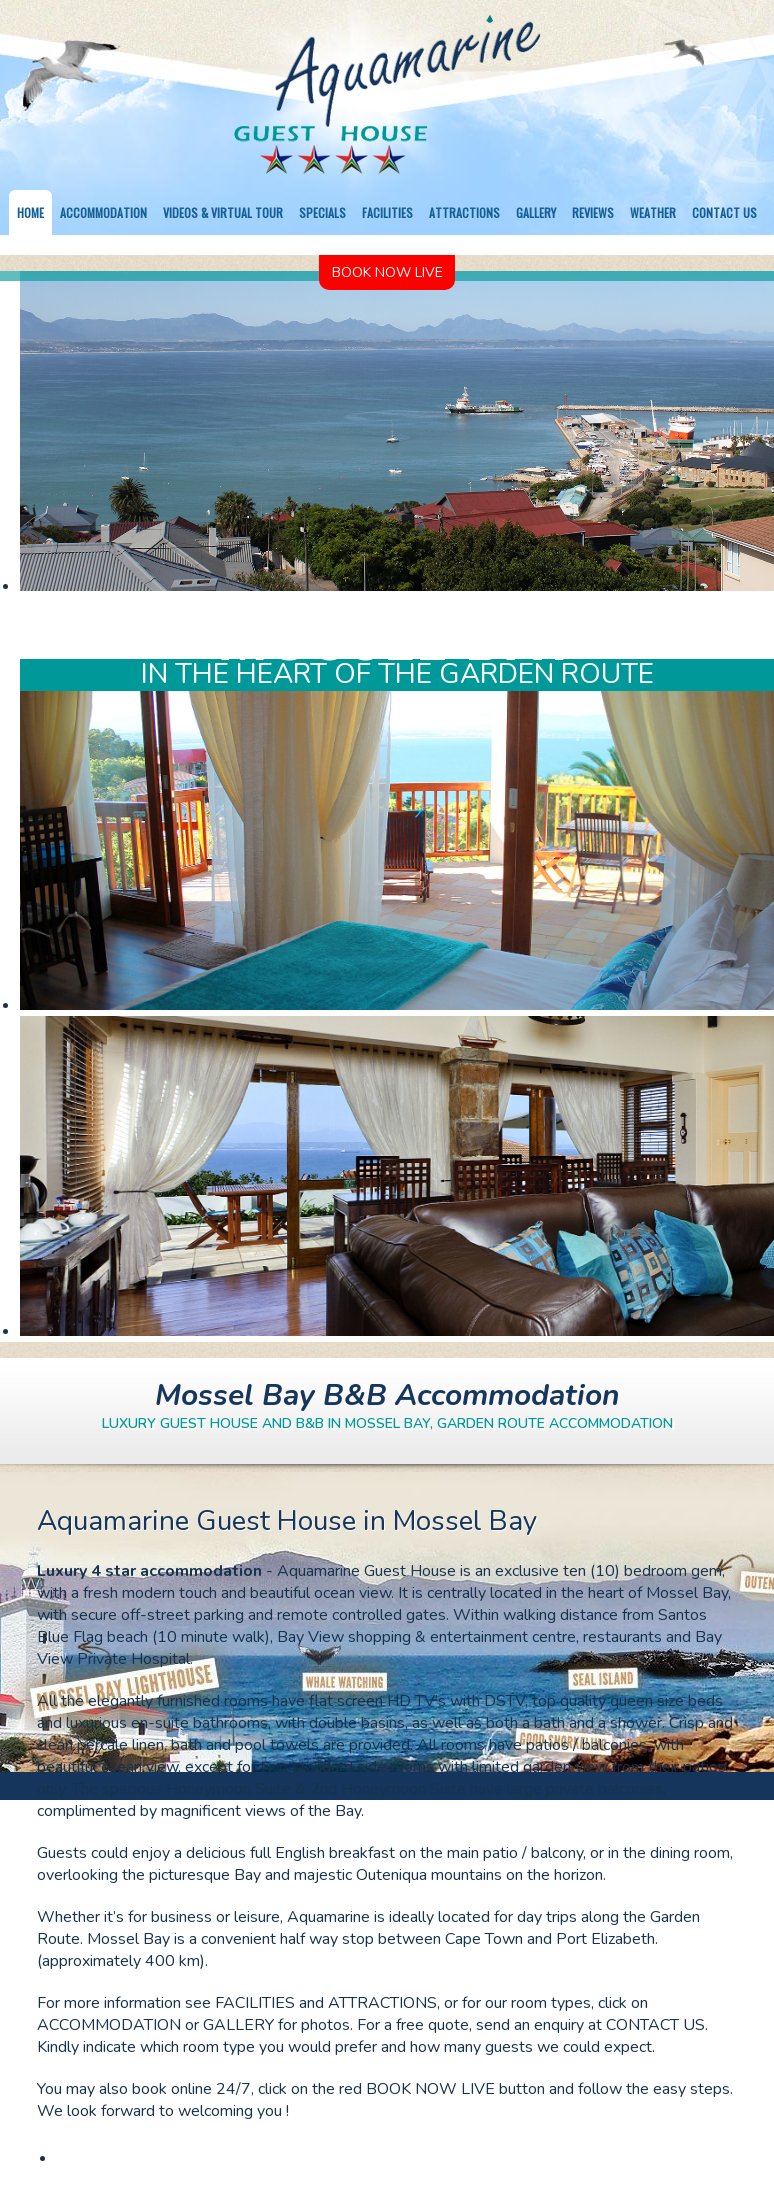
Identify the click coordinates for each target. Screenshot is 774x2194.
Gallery (536, 212)
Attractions (464, 212)
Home (30, 212)
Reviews (593, 212)
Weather (653, 212)
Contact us (724, 212)
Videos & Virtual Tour (223, 212)
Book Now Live (387, 272)
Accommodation (103, 212)
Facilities (387, 212)
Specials (322, 212)
